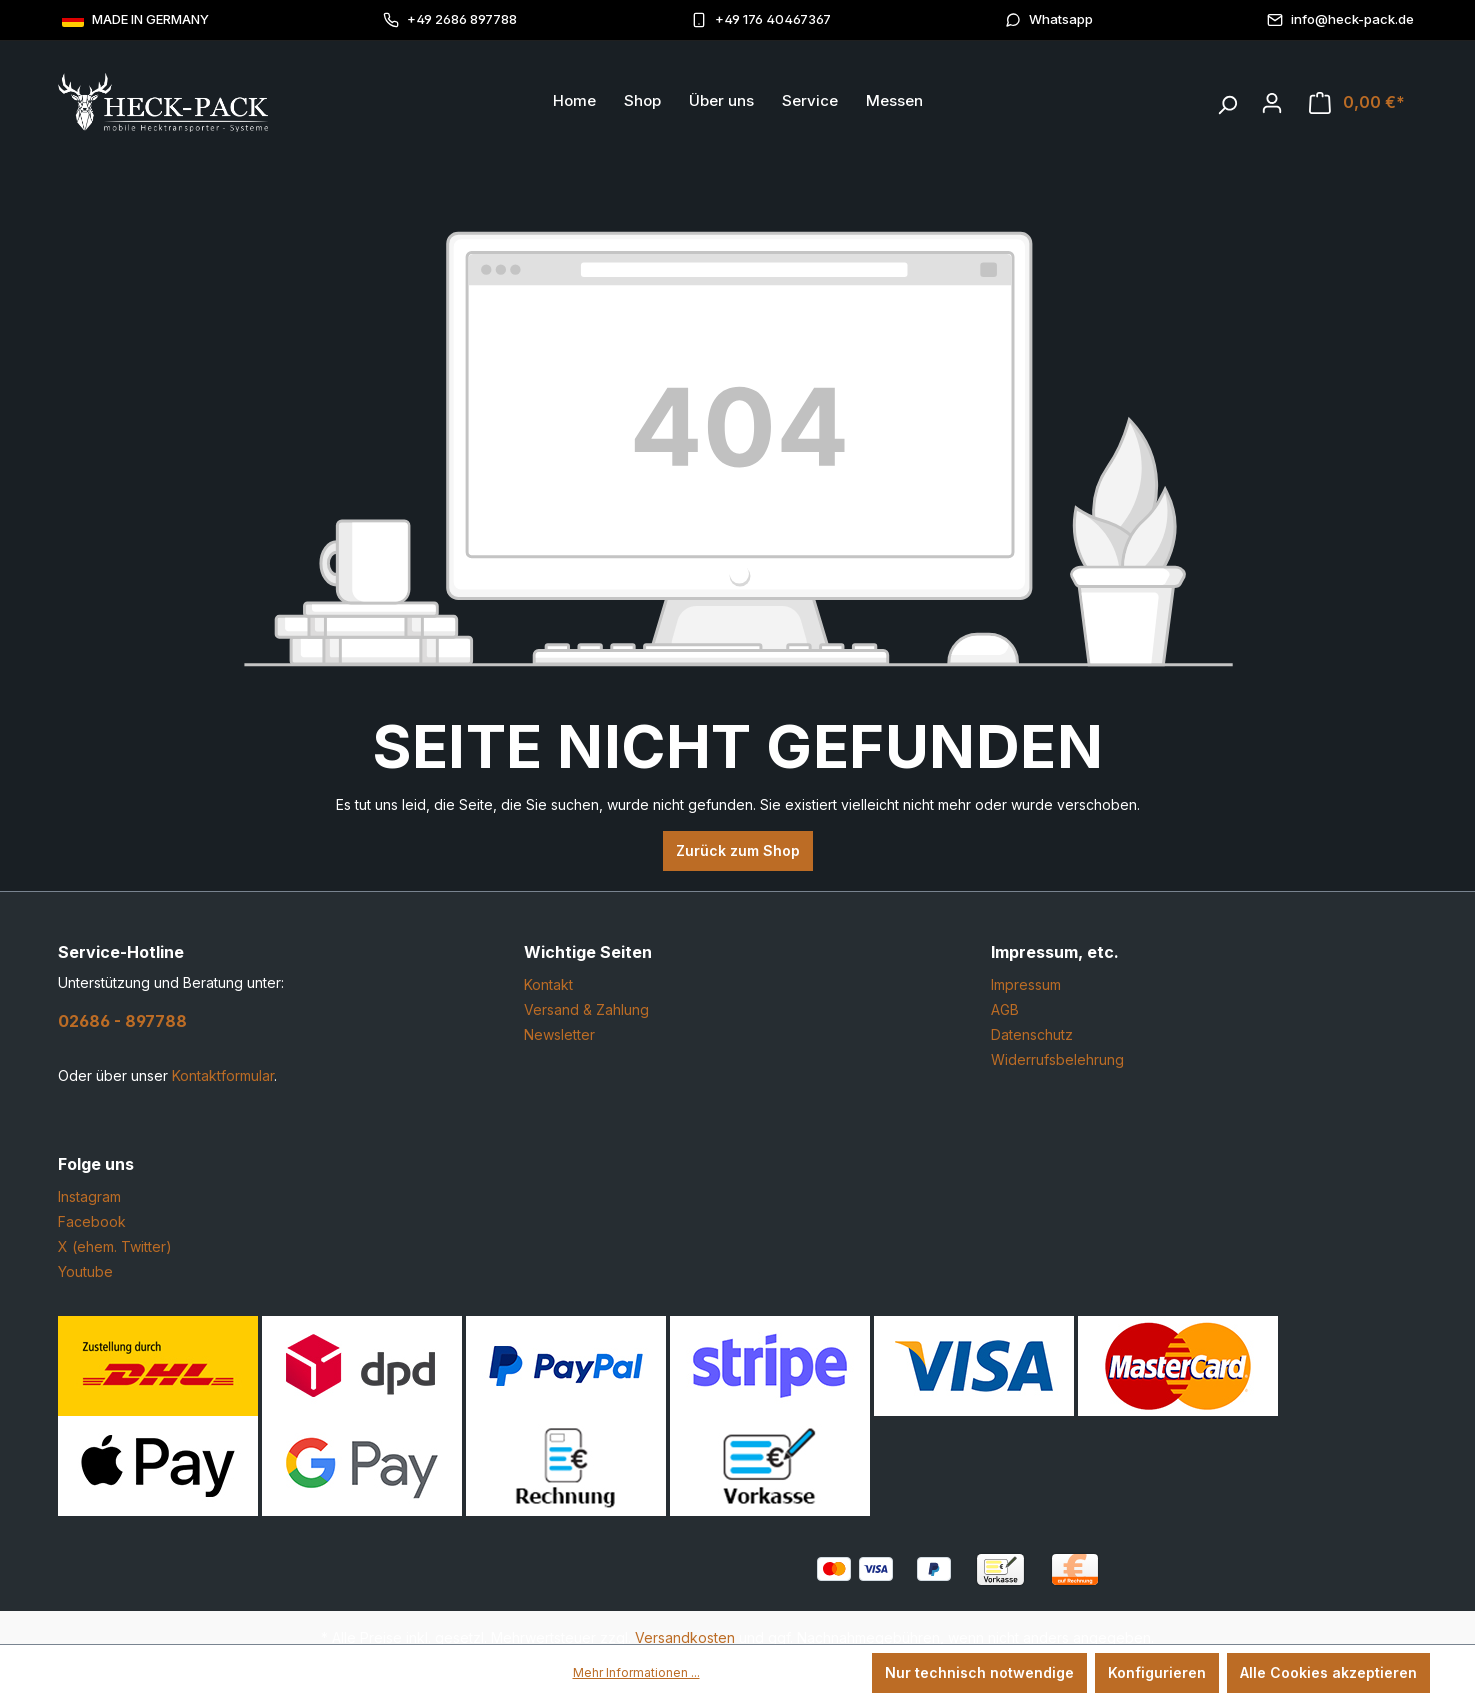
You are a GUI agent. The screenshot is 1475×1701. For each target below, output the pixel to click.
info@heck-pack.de (1340, 19)
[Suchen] (1227, 100)
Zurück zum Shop (738, 850)
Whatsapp (1049, 19)
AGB (1005, 1009)
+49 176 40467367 (761, 19)
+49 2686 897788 (450, 19)
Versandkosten (685, 1637)
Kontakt (548, 984)
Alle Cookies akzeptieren (1328, 1672)
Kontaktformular (223, 1075)
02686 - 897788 (122, 1021)
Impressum (1026, 984)
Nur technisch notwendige (979, 1672)
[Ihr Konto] (1272, 103)
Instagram (89, 1196)
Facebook (92, 1221)
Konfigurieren (1157, 1672)
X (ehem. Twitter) (115, 1246)
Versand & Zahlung (586, 1009)
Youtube (85, 1271)
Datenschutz (1032, 1034)
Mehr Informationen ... (636, 1672)
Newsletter (559, 1034)
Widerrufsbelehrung (1057, 1059)
